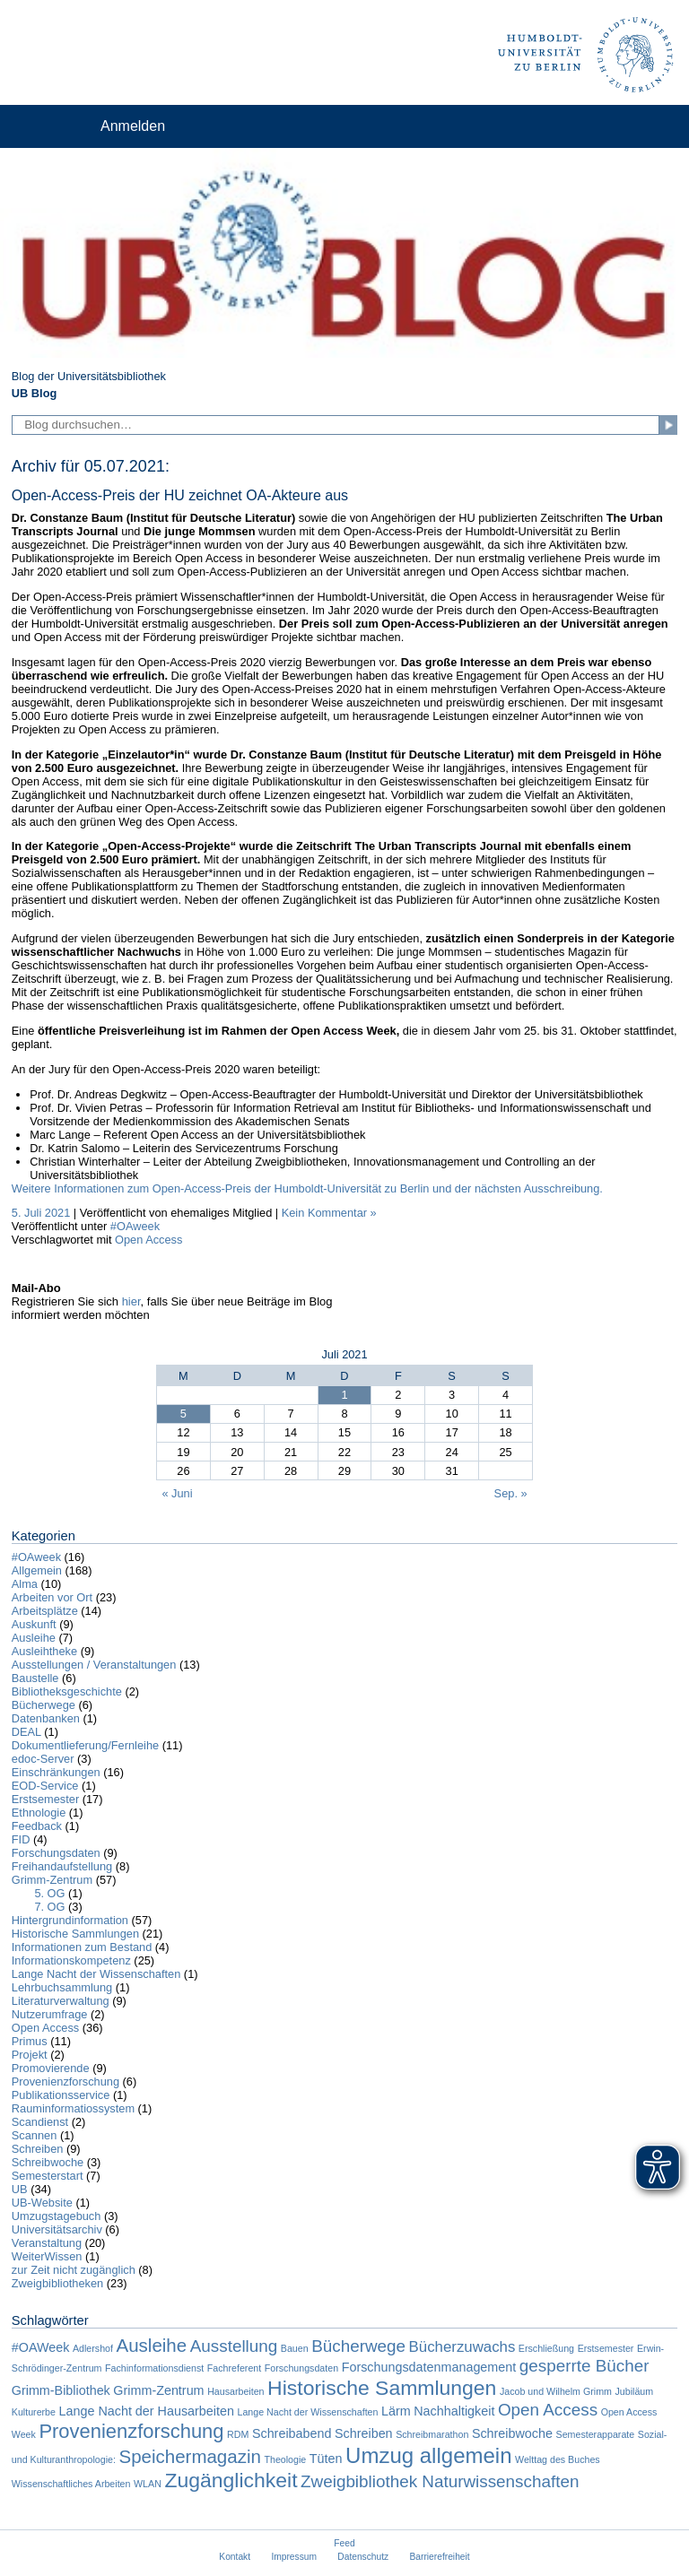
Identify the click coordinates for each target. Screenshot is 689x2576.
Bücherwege (43, 1705)
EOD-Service (45, 1785)
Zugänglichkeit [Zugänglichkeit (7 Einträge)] (230, 2480)
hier (131, 1301)
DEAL (26, 1732)
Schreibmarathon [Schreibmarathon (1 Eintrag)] (432, 2434)
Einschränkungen (56, 1772)
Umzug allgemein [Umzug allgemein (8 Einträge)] (428, 2455)
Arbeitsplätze (45, 1611)
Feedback (37, 1826)
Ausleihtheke (44, 1651)
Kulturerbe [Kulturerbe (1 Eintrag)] (34, 2412)
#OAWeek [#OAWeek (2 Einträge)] (41, 2347)
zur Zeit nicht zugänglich (73, 2270)
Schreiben (38, 2148)
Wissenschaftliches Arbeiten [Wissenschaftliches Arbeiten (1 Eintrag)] (71, 2483)
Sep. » (511, 1493)
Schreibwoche (47, 2162)
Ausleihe (34, 1637)
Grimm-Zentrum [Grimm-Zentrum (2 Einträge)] (158, 2390)
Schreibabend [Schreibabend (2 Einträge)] (292, 2433)
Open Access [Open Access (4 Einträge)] (547, 2409)
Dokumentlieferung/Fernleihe (85, 1745)
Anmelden (132, 126)
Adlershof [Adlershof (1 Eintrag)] (93, 2348)
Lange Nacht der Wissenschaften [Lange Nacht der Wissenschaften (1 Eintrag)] (307, 2412)
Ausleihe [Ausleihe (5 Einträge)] (152, 2345)
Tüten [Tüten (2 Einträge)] (326, 2458)
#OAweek (135, 1226)
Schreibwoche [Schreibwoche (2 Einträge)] (512, 2433)
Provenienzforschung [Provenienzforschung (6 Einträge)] (131, 2431)
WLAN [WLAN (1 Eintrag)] (147, 2483)
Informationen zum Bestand (82, 1947)
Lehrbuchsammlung (62, 1987)
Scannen (34, 2135)
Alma (25, 1584)
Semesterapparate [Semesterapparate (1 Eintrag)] (595, 2434)
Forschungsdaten (56, 1853)
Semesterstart (47, 2175)
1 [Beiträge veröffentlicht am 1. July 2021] (344, 1394)
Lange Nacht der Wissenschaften (96, 1974)
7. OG (49, 1906)
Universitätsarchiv (57, 2229)
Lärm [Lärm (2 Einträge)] (396, 2411)
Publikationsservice (61, 2095)
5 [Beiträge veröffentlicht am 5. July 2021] (183, 1413)
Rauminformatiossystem (73, 2108)
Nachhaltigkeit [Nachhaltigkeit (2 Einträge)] (454, 2411)
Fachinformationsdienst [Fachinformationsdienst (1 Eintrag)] (154, 2368)
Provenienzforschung (65, 2081)
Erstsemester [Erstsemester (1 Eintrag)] (606, 2348)
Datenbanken (46, 1718)
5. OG (49, 1893)
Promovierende (51, 2068)
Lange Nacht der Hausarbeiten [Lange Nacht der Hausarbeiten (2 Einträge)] (146, 2411)
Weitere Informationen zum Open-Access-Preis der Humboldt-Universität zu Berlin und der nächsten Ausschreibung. (307, 1188)
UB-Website (42, 2202)
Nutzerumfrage (50, 2014)
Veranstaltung (47, 2243)
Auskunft (34, 1624)
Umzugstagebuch (56, 2216)
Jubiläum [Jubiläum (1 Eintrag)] (634, 2391)
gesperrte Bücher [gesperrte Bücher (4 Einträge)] (584, 2365)
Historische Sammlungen (75, 1933)
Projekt (30, 2054)
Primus (30, 2041)
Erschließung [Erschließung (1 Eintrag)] (546, 2348)
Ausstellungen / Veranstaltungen (94, 1664)
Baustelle (35, 1678)
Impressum (294, 2557)
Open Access (148, 1239)
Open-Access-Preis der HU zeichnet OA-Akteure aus (180, 495)
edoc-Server (43, 1758)
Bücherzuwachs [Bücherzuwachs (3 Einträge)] (462, 2346)
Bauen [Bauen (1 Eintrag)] (295, 2348)
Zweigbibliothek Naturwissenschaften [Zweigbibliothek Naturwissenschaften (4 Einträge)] (440, 2481)
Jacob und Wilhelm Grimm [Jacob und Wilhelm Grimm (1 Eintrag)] (556, 2391)
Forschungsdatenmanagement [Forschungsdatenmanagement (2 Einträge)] (429, 2367)
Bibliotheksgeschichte (67, 1691)
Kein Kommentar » (329, 1212)
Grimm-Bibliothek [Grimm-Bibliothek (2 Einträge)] (61, 2390)
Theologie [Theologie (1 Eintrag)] (285, 2459)
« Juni (176, 1493)
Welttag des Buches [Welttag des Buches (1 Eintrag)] (557, 2459)
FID (21, 1839)
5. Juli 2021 (41, 1212)
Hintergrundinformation (70, 1920)
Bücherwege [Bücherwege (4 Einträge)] (358, 2346)
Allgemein (37, 1570)
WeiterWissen (47, 2256)
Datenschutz (362, 2557)
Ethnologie (38, 1812)
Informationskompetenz (71, 1960)
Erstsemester (45, 1799)
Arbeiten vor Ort (52, 1597)
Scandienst (40, 2122)
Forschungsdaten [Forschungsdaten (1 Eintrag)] (301, 2368)
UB (20, 2189)
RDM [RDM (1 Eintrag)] (238, 2434)
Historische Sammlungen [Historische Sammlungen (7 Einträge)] (381, 2387)
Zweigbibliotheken (57, 2283)
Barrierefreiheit (440, 2557)
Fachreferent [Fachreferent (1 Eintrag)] (234, 2368)
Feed (344, 2543)
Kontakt (234, 2557)
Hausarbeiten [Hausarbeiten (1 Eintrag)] (235, 2391)
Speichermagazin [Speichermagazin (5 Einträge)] (189, 2456)
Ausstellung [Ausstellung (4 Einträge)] (234, 2346)
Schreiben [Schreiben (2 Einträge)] (364, 2433)
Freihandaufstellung (62, 1866)
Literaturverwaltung (60, 2001)
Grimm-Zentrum (52, 1879)
